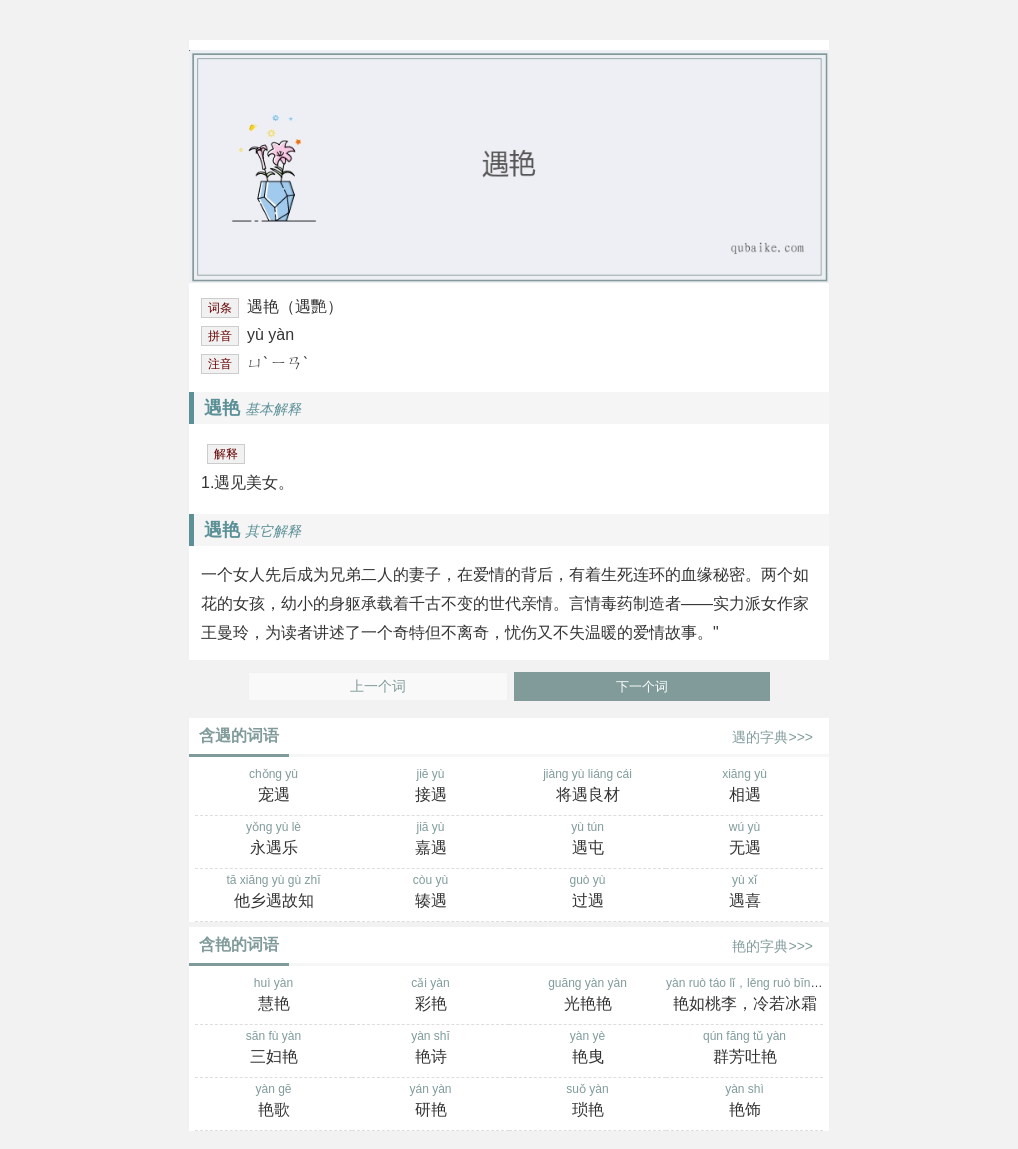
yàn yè (587, 1049)
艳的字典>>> (772, 946)
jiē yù (430, 787)
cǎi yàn (430, 996)
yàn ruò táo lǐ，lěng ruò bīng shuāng (763, 996)
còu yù (430, 893)
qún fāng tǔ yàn (744, 1049)
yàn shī (430, 1049)
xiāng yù (744, 787)
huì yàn (273, 996)
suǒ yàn (587, 1102)
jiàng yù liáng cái (587, 787)
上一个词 (378, 686)
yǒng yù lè (273, 840)
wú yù (744, 840)
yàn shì (744, 1102)
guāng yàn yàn (587, 996)
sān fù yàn (273, 1049)
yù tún (587, 840)
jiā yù (430, 840)
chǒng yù (273, 787)
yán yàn (430, 1102)
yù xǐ (744, 893)
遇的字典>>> (772, 737)
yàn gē (273, 1102)
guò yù (587, 893)
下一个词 (642, 686)
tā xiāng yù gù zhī (273, 893)
